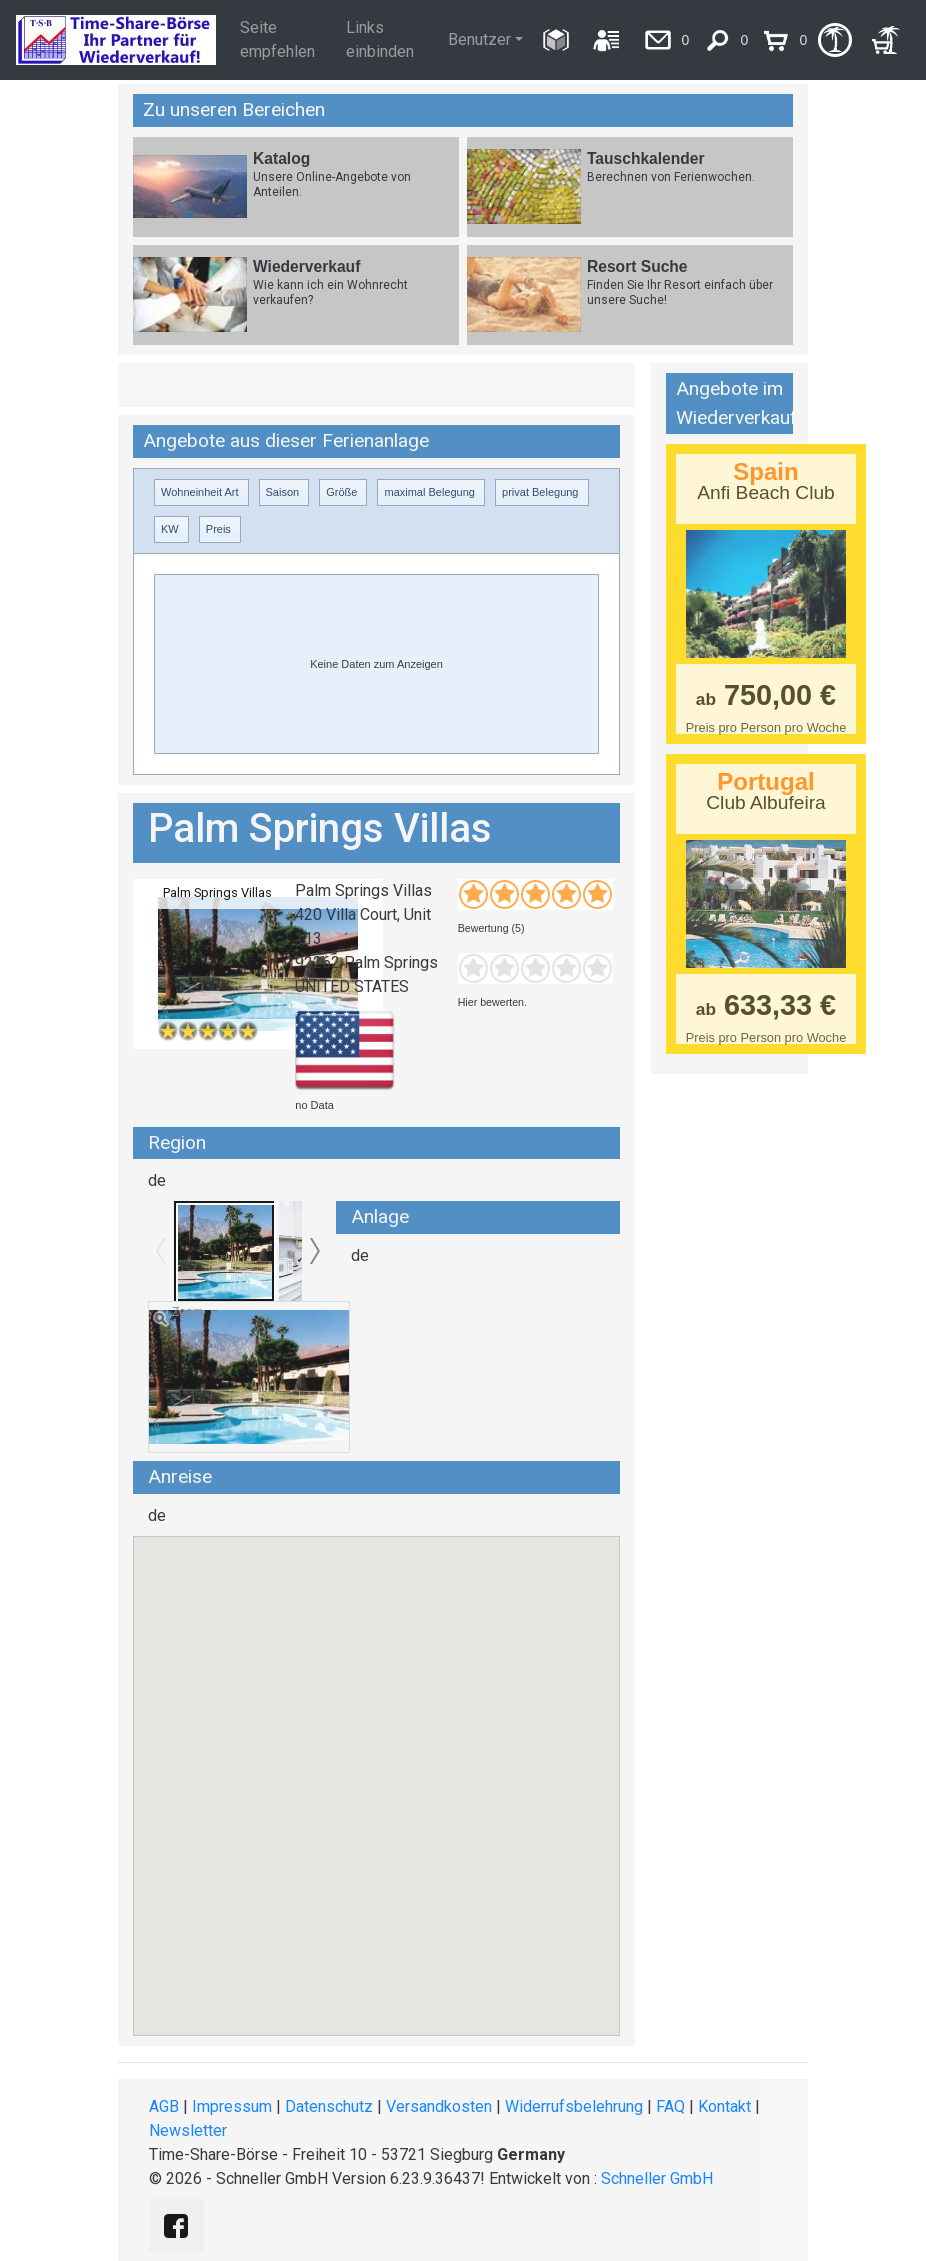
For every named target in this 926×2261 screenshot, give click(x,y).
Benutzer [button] (479, 39)
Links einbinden (380, 39)
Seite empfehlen (277, 39)
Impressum (232, 2106)
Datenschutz (329, 2106)
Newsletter (188, 2130)
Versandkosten (439, 2106)
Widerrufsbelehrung (574, 2106)
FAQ (670, 2106)
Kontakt (724, 2106)
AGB (164, 2106)
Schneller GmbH (657, 2178)
